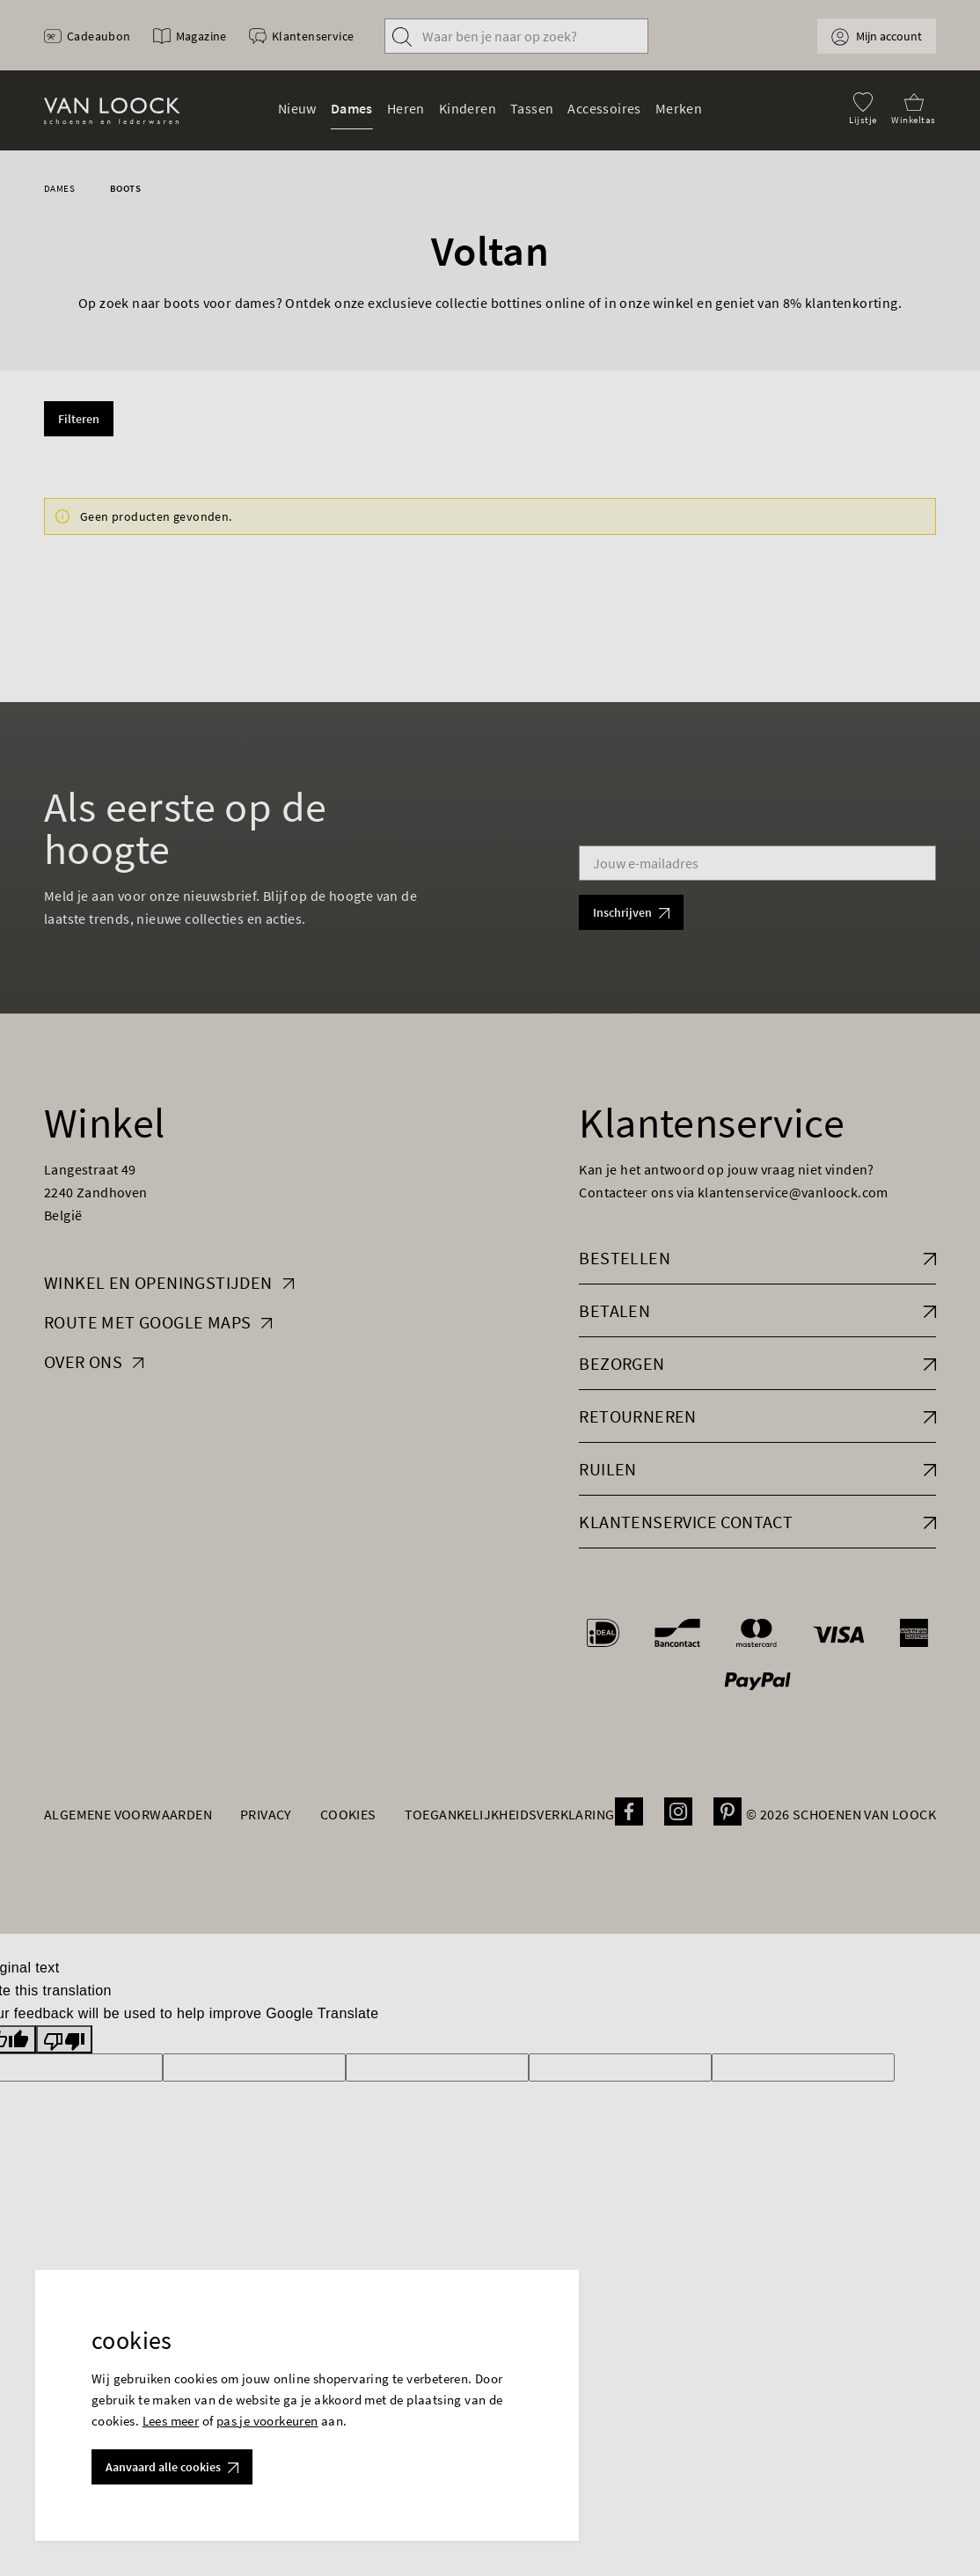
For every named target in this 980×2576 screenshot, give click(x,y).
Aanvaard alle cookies (172, 2467)
